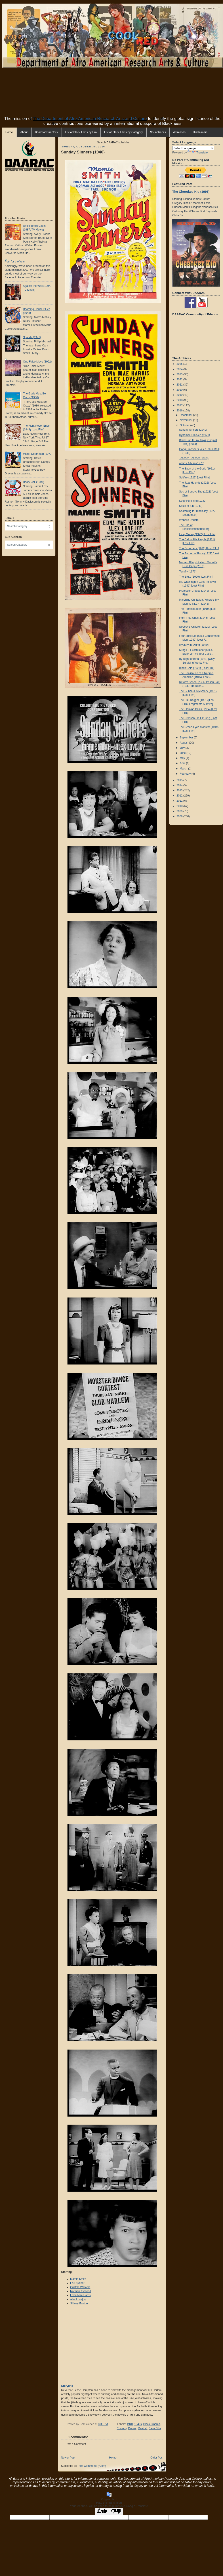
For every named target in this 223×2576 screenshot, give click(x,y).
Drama (132, 2428)
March (184, 768)
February (185, 773)
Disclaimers (200, 132)
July (182, 747)
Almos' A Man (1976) (191, 463)
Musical (142, 2428)
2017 (180, 405)
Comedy (122, 2428)
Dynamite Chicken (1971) (194, 435)
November (186, 420)
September (187, 737)
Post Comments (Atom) (92, 2465)
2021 (180, 384)
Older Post (156, 2457)
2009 (180, 811)
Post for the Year (15, 261)
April (183, 763)
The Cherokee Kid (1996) (191, 191)
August (184, 742)
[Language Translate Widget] (193, 148)
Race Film (155, 2428)
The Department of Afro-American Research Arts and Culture (90, 118)
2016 (180, 410)
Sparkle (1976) (32, 337)
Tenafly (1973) (187, 571)
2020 (180, 389)
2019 (180, 394)
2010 (180, 806)
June (183, 753)
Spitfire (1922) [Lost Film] (194, 477)
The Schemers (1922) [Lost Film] (199, 548)
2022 (180, 379)
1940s (138, 2424)
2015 (180, 780)
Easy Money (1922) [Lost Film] (197, 534)
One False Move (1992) (37, 361)
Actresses (179, 132)
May (183, 758)
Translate (197, 152)
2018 (180, 400)
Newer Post (68, 2457)
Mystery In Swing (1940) (194, 644)
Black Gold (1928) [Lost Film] (197, 668)
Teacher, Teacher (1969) (194, 458)
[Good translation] (102, 2511)
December (186, 415)
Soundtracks (158, 132)
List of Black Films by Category (123, 132)
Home (112, 2457)
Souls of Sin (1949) (190, 505)
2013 (180, 790)
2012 (180, 795)
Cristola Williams (80, 2287)
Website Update (189, 520)
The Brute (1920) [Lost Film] (196, 576)
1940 (130, 2424)
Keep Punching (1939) (192, 500)
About (24, 132)
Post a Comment (76, 2444)
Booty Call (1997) (33, 482)
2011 (180, 800)
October (185, 425)
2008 (180, 816)
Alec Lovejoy (78, 2299)
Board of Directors (46, 132)
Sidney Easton (79, 2303)
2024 (180, 369)
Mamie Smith (78, 2278)
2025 (180, 363)
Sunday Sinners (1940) (83, 152)
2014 (180, 785)
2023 (180, 374)
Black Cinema (151, 2424)
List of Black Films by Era (81, 132)
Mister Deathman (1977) (38, 453)
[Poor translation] (116, 2511)
